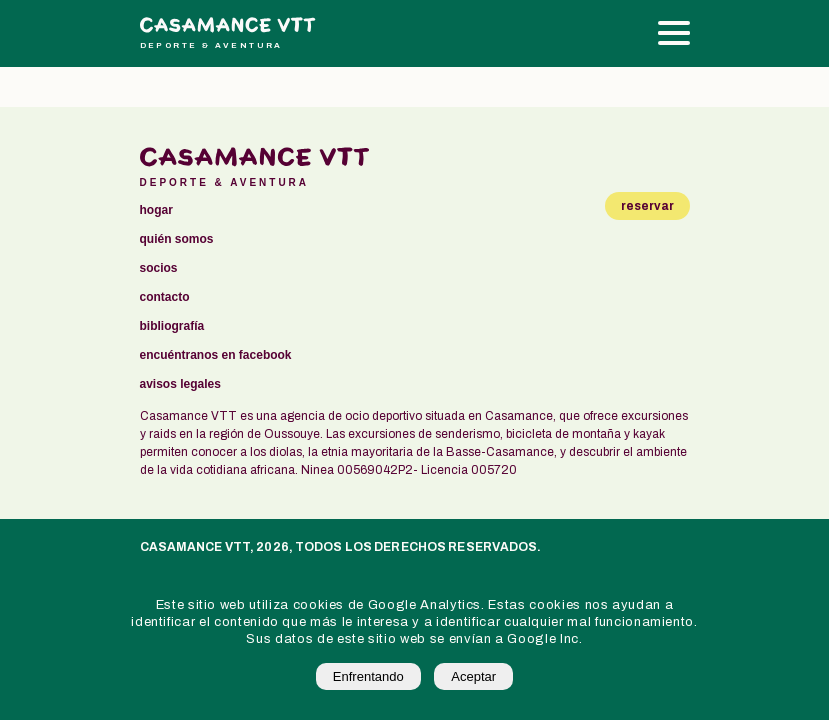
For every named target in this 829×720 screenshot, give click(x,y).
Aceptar (473, 676)
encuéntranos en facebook (216, 355)
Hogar (156, 210)
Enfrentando (368, 676)
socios (159, 268)
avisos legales (180, 384)
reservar (647, 206)
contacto (165, 297)
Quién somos (177, 239)
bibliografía (172, 326)
